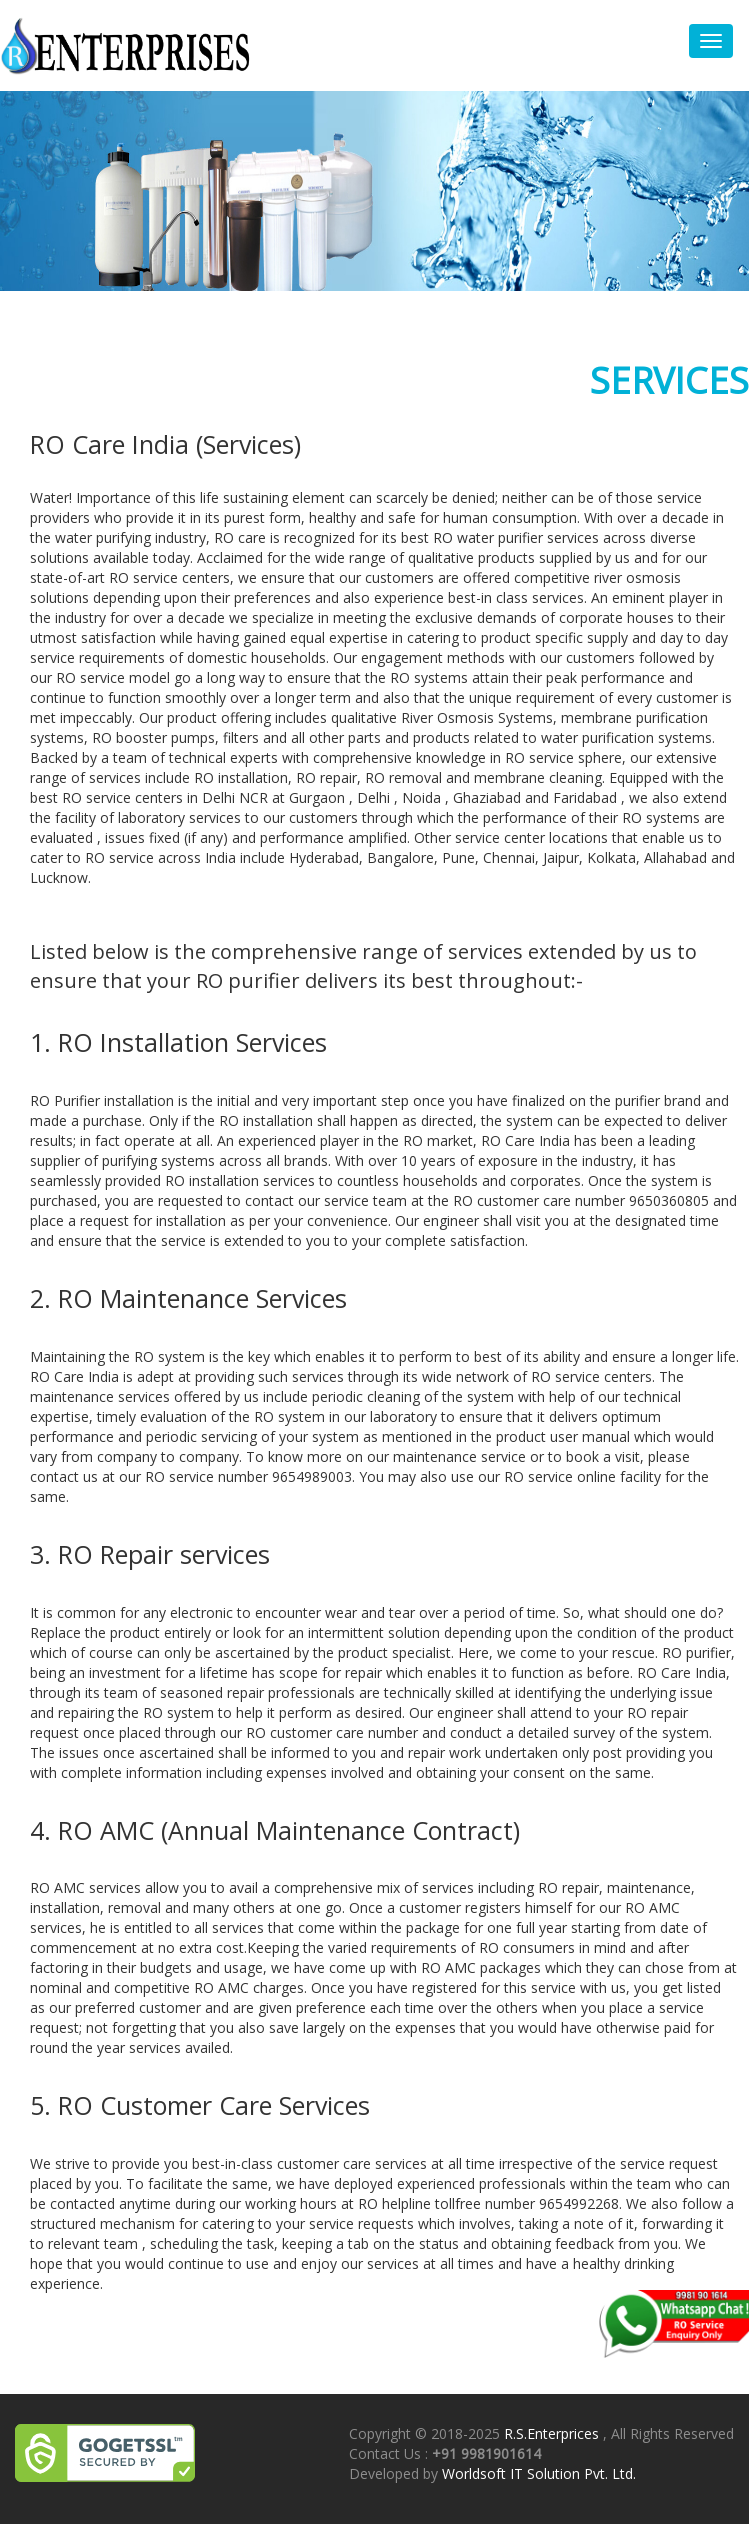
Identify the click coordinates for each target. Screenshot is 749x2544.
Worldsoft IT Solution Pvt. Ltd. (539, 2473)
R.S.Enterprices (553, 2433)
